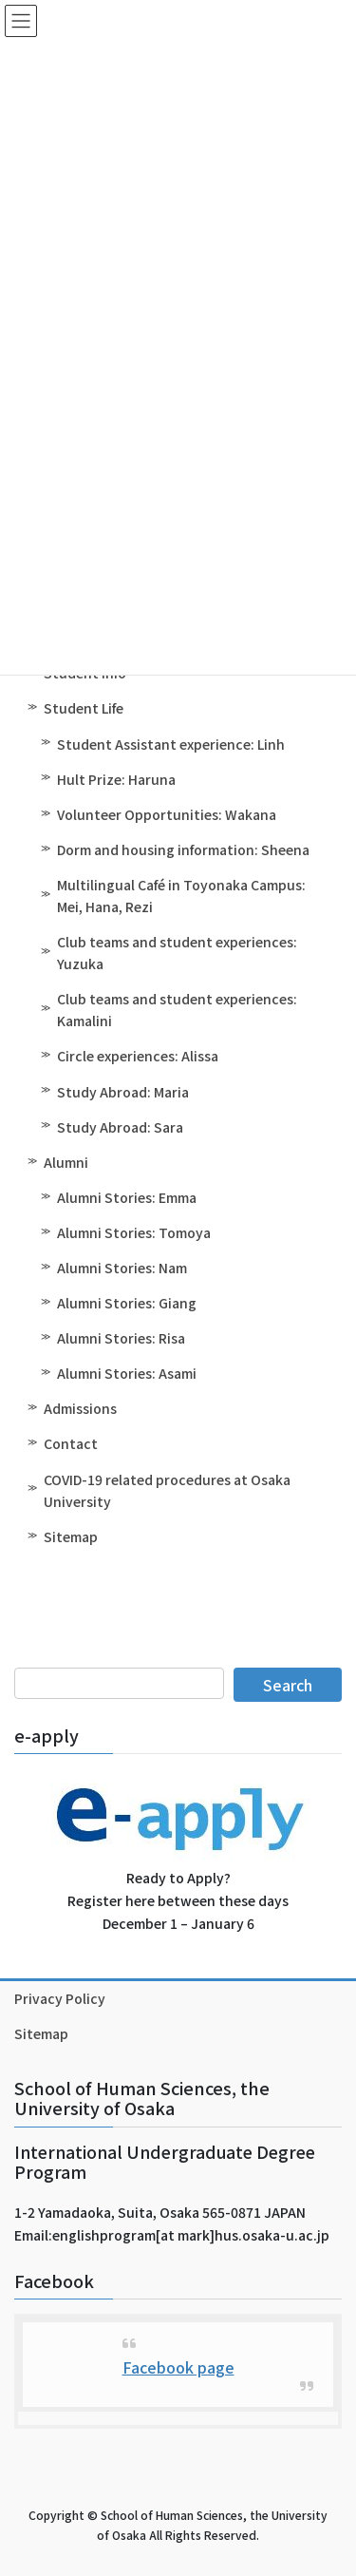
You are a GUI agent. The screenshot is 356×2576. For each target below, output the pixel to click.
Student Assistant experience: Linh (171, 744)
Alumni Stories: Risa (121, 1337)
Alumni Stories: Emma (127, 1197)
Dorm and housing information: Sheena (183, 849)
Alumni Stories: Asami (127, 1373)
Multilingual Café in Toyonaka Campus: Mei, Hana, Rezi (181, 895)
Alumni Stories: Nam (122, 1267)
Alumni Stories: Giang (127, 1302)
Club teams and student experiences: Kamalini (177, 1009)
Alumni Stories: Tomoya (134, 1232)
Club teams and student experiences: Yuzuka (177, 952)
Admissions (80, 1408)
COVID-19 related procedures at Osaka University (167, 1490)
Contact (71, 1443)
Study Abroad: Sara (120, 1126)
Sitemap (71, 1536)
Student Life (83, 707)
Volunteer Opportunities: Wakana (166, 814)
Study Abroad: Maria (123, 1091)
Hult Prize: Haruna (116, 779)
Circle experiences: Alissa (137, 1055)
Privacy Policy (59, 1998)
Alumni (66, 1162)
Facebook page (178, 2367)
